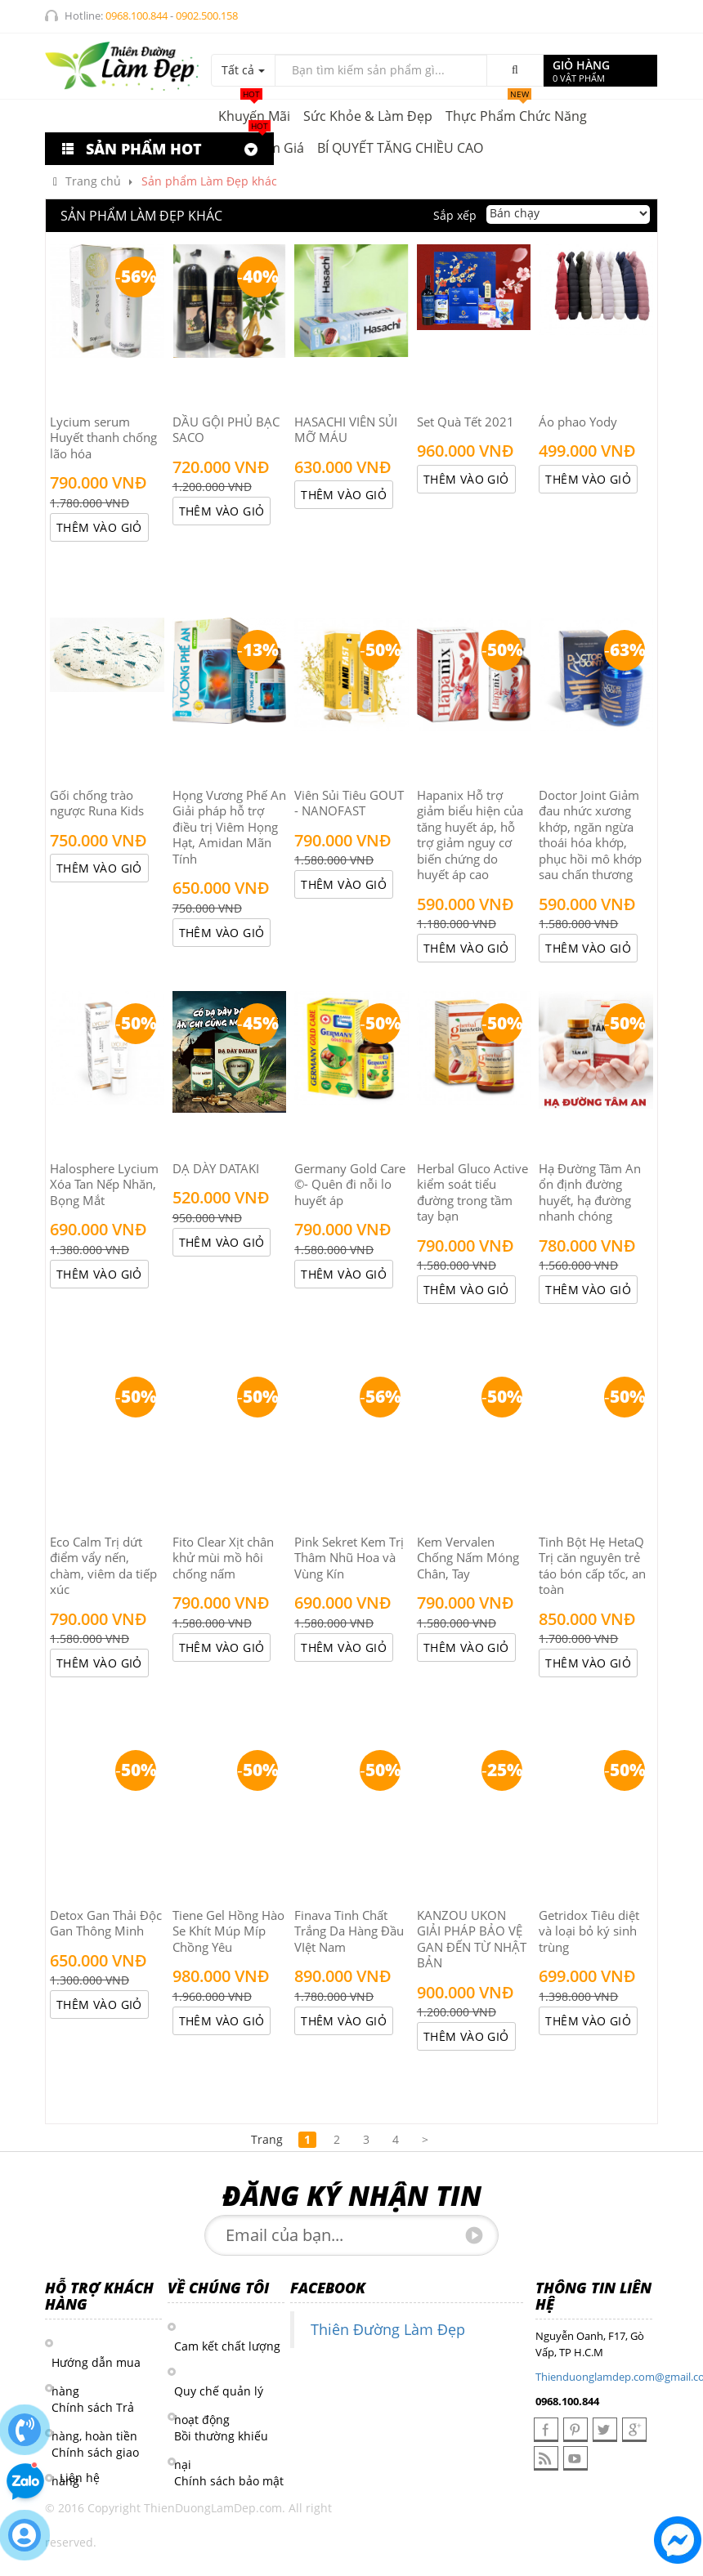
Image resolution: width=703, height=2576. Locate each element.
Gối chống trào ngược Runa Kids (97, 803)
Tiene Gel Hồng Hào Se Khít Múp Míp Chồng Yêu (228, 1931)
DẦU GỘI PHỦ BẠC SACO (226, 429)
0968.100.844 (136, 15)
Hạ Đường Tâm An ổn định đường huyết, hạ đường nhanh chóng (590, 1192)
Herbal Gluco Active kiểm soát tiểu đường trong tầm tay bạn (472, 1192)
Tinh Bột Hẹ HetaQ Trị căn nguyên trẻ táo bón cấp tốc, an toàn (592, 1566)
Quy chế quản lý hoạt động (218, 2392)
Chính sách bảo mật (229, 2481)
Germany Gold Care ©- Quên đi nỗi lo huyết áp (349, 1184)
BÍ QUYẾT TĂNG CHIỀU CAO (400, 148)
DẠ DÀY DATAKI (215, 1168)
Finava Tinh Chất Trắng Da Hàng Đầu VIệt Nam (349, 1931)
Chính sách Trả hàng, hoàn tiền (94, 2409)
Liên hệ (80, 2477)
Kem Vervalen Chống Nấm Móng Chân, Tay (468, 1558)
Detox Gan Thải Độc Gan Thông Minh (106, 1923)
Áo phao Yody (578, 421)
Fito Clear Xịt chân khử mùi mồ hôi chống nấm (223, 1558)
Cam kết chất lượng (227, 2346)
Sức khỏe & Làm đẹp (367, 116)
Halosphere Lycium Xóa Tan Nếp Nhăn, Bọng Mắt (104, 1184)
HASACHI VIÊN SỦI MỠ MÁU (345, 429)
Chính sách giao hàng (95, 2453)
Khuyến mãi (254, 112)
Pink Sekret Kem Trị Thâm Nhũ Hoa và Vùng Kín (349, 1558)
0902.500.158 (207, 15)
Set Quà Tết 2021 (465, 421)
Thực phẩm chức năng (516, 112)
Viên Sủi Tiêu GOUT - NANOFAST (349, 803)
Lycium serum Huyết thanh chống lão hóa (103, 437)
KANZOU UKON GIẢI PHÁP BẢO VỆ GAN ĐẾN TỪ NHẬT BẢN (471, 1939)
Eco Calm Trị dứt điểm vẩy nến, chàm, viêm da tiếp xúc (103, 1566)
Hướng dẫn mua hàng (96, 2364)
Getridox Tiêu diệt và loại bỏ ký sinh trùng (589, 1931)
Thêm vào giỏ (99, 527)
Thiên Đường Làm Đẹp (388, 2329)
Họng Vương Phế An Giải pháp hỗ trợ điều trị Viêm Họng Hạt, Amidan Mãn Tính (229, 827)
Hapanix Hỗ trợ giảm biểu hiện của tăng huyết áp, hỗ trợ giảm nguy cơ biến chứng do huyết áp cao (470, 835)
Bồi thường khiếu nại (221, 2437)
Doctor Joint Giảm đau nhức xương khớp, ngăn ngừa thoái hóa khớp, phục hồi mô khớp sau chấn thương (590, 835)
